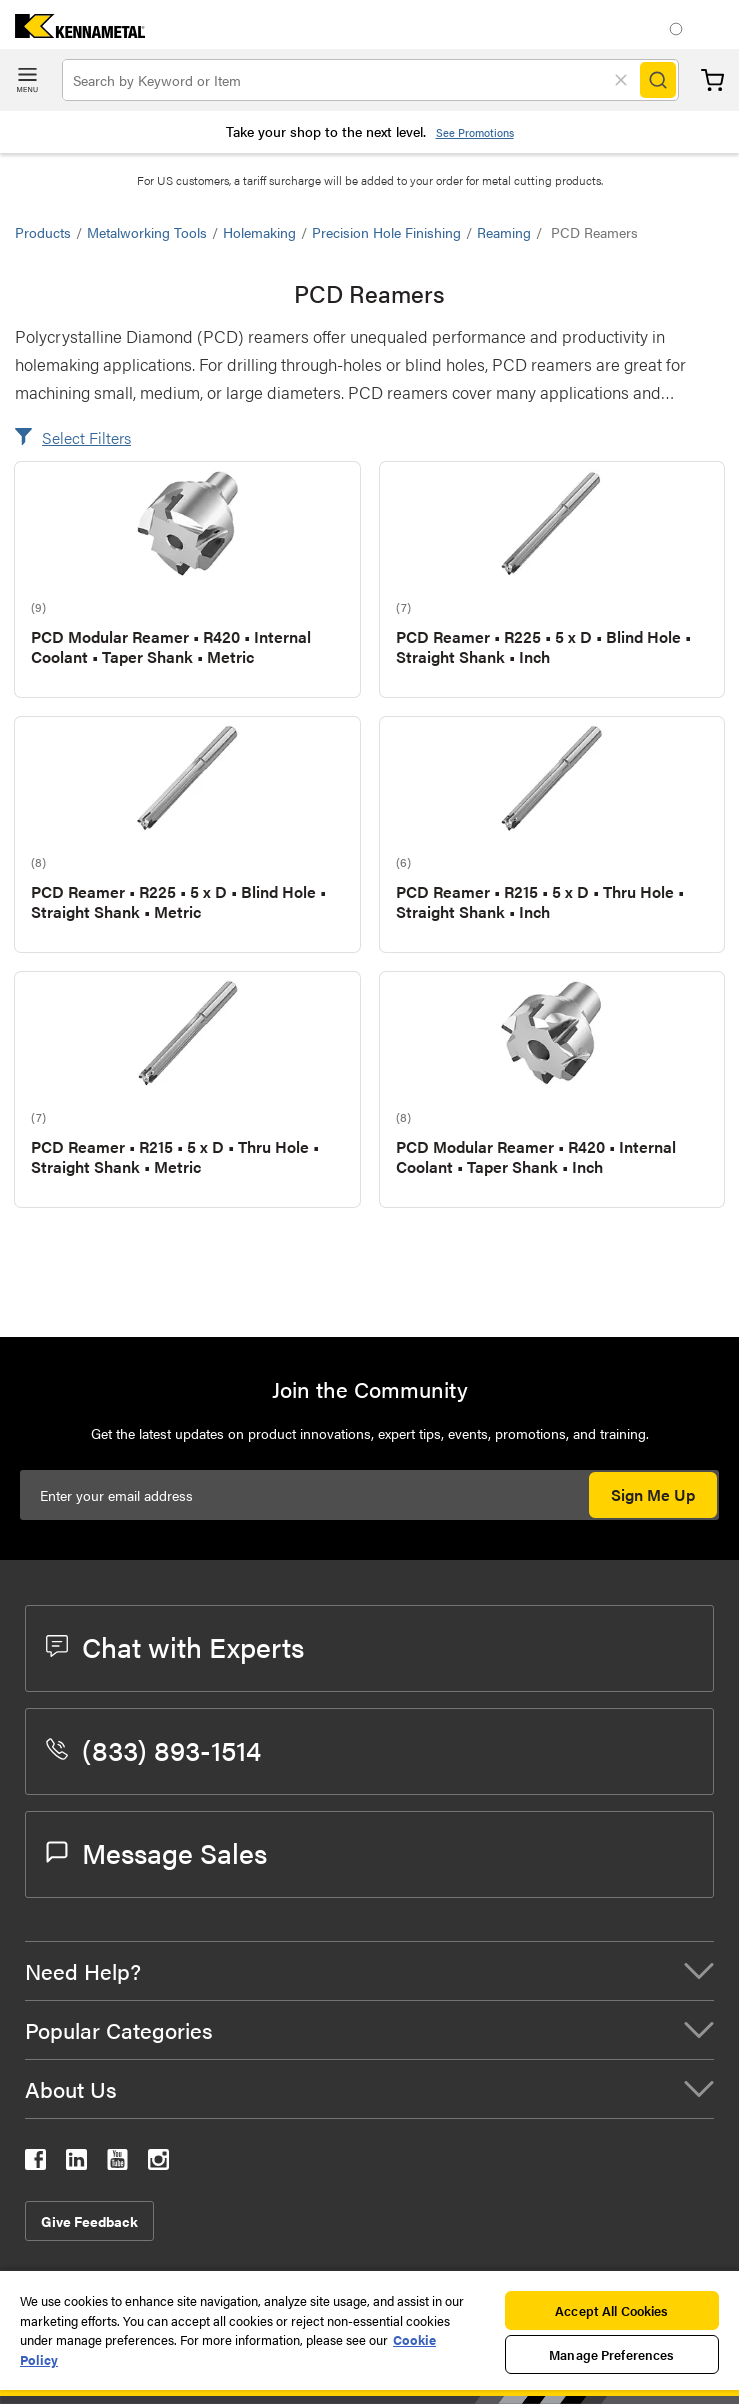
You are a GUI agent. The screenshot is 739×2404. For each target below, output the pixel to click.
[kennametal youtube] (117, 2163)
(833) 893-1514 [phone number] (153, 1749)
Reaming (504, 232)
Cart (712, 80)
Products (43, 232)
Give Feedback (89, 2221)
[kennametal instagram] (158, 2163)
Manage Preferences (611, 2354)
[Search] (658, 80)
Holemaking (259, 232)
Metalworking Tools (147, 232)
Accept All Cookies (611, 2310)
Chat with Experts (175, 1646)
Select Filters (86, 437)
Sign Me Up (653, 1494)
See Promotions (475, 132)
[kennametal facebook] (35, 2163)
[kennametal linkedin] (76, 2163)
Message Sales (156, 1852)
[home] (72, 31)
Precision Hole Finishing (386, 232)
